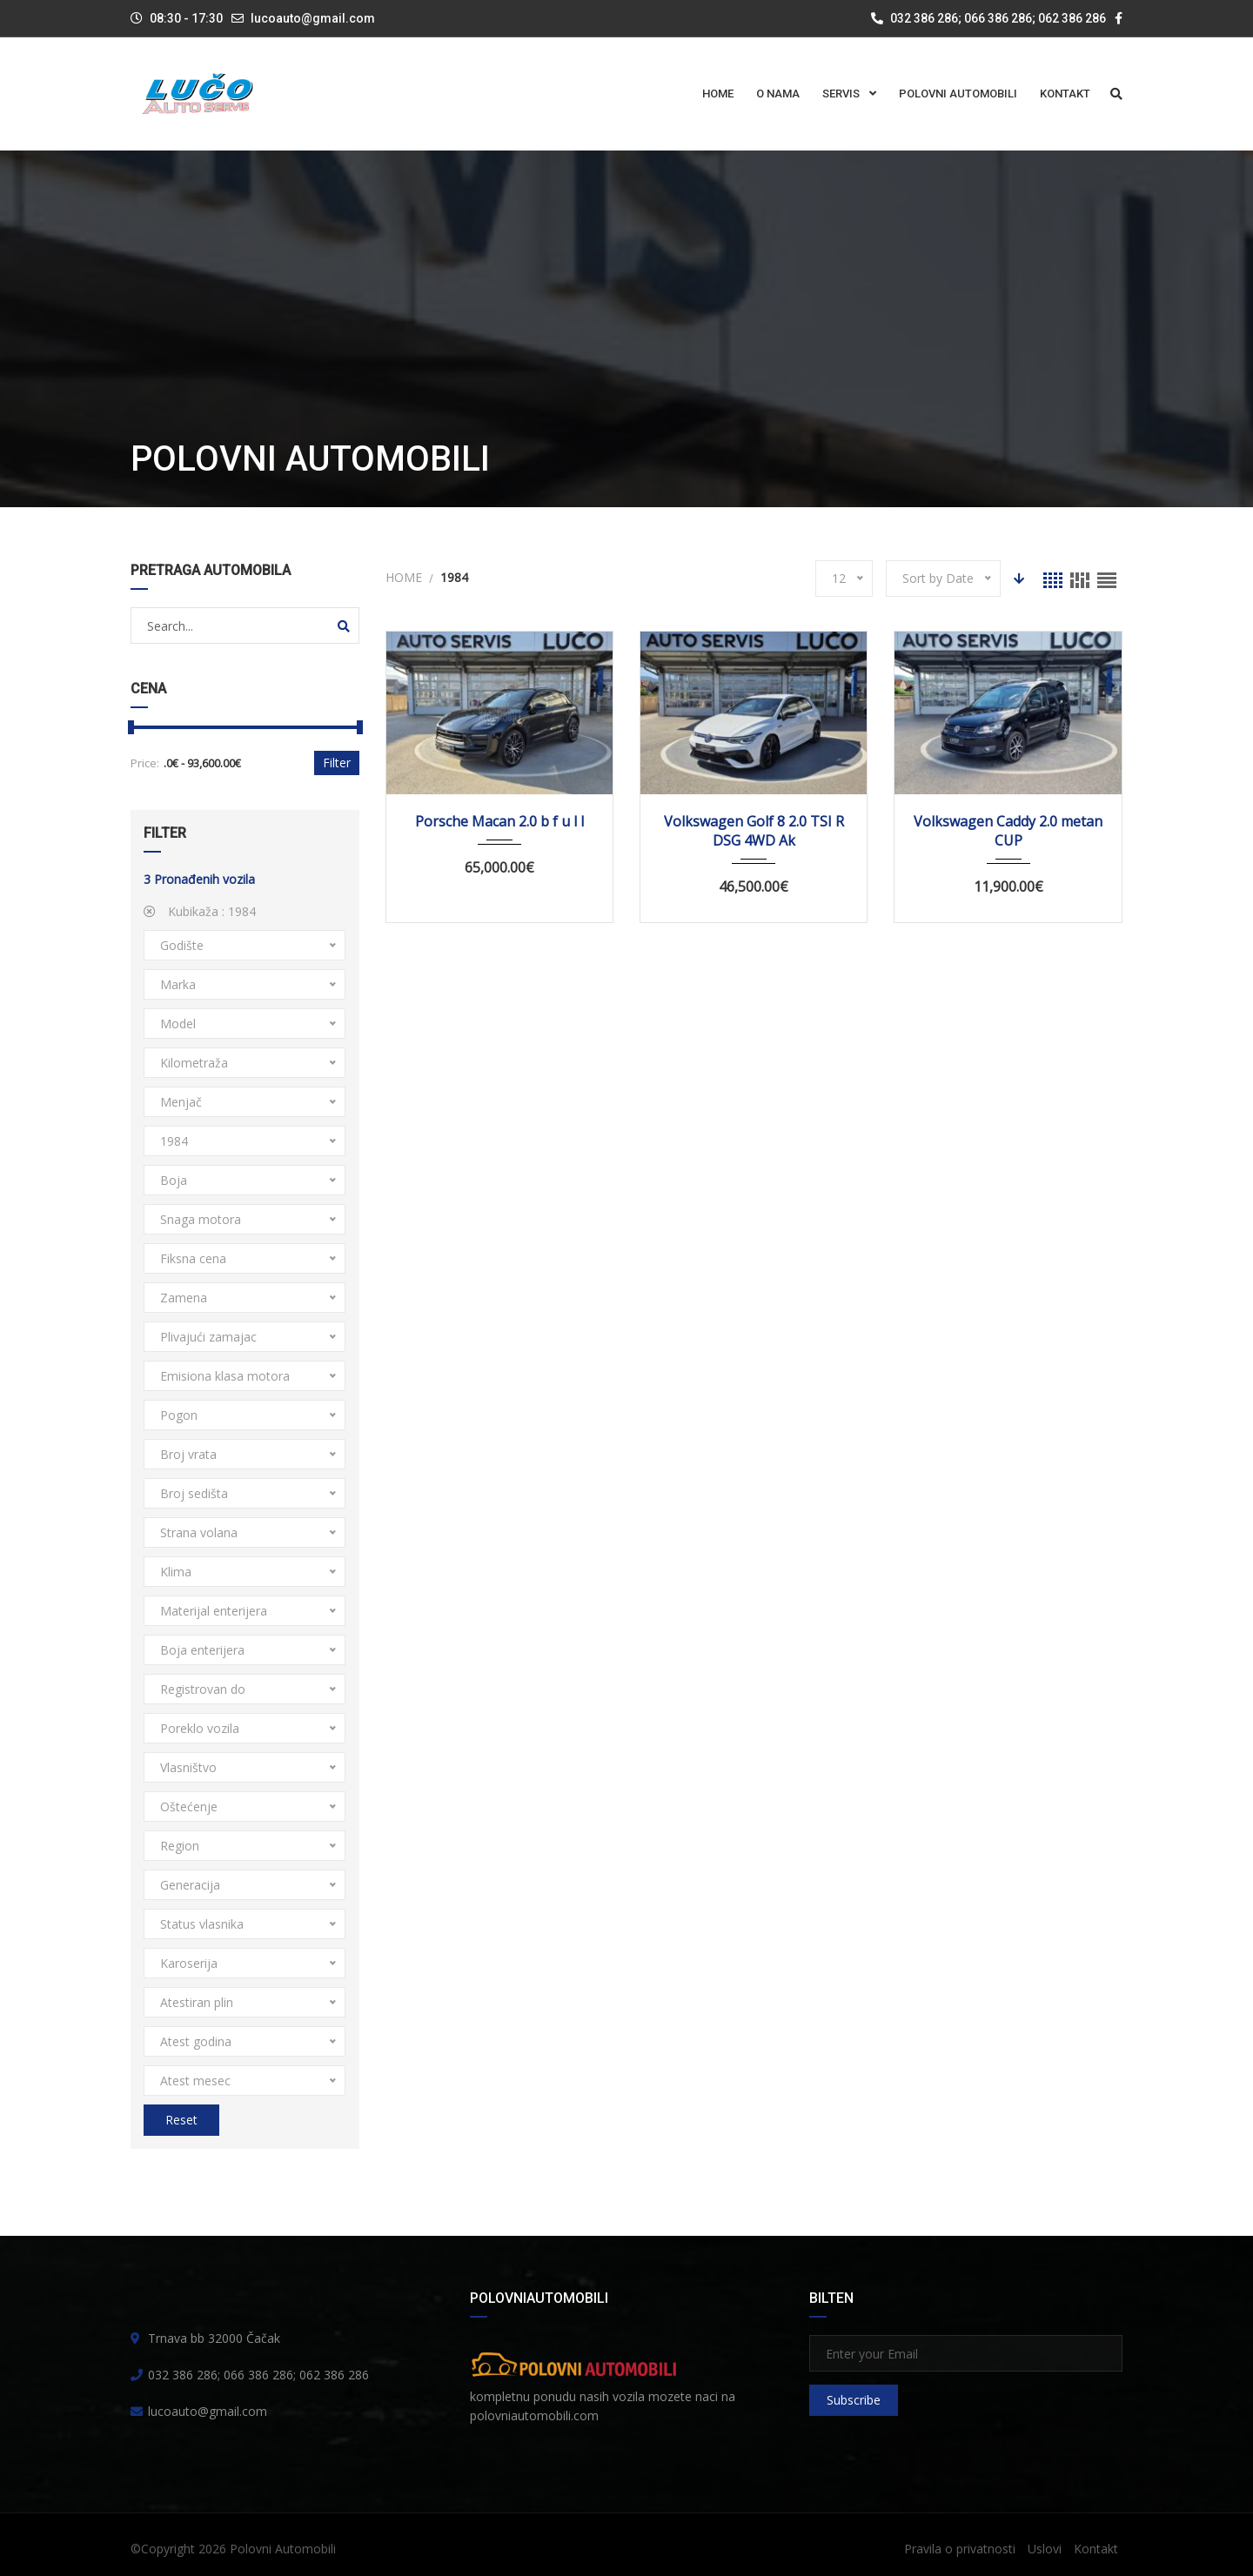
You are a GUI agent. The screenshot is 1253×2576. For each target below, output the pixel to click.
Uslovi (1045, 2548)
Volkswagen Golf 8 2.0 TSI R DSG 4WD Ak (754, 831)
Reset (181, 2119)
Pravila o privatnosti (959, 2548)
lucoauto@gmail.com (313, 18)
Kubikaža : (200, 911)
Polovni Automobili (283, 2548)
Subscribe (854, 2400)
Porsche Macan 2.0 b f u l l (499, 821)
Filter (337, 762)
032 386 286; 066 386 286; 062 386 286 (988, 18)
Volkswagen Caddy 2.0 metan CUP (1008, 831)
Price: (145, 763)
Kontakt (1096, 2548)
